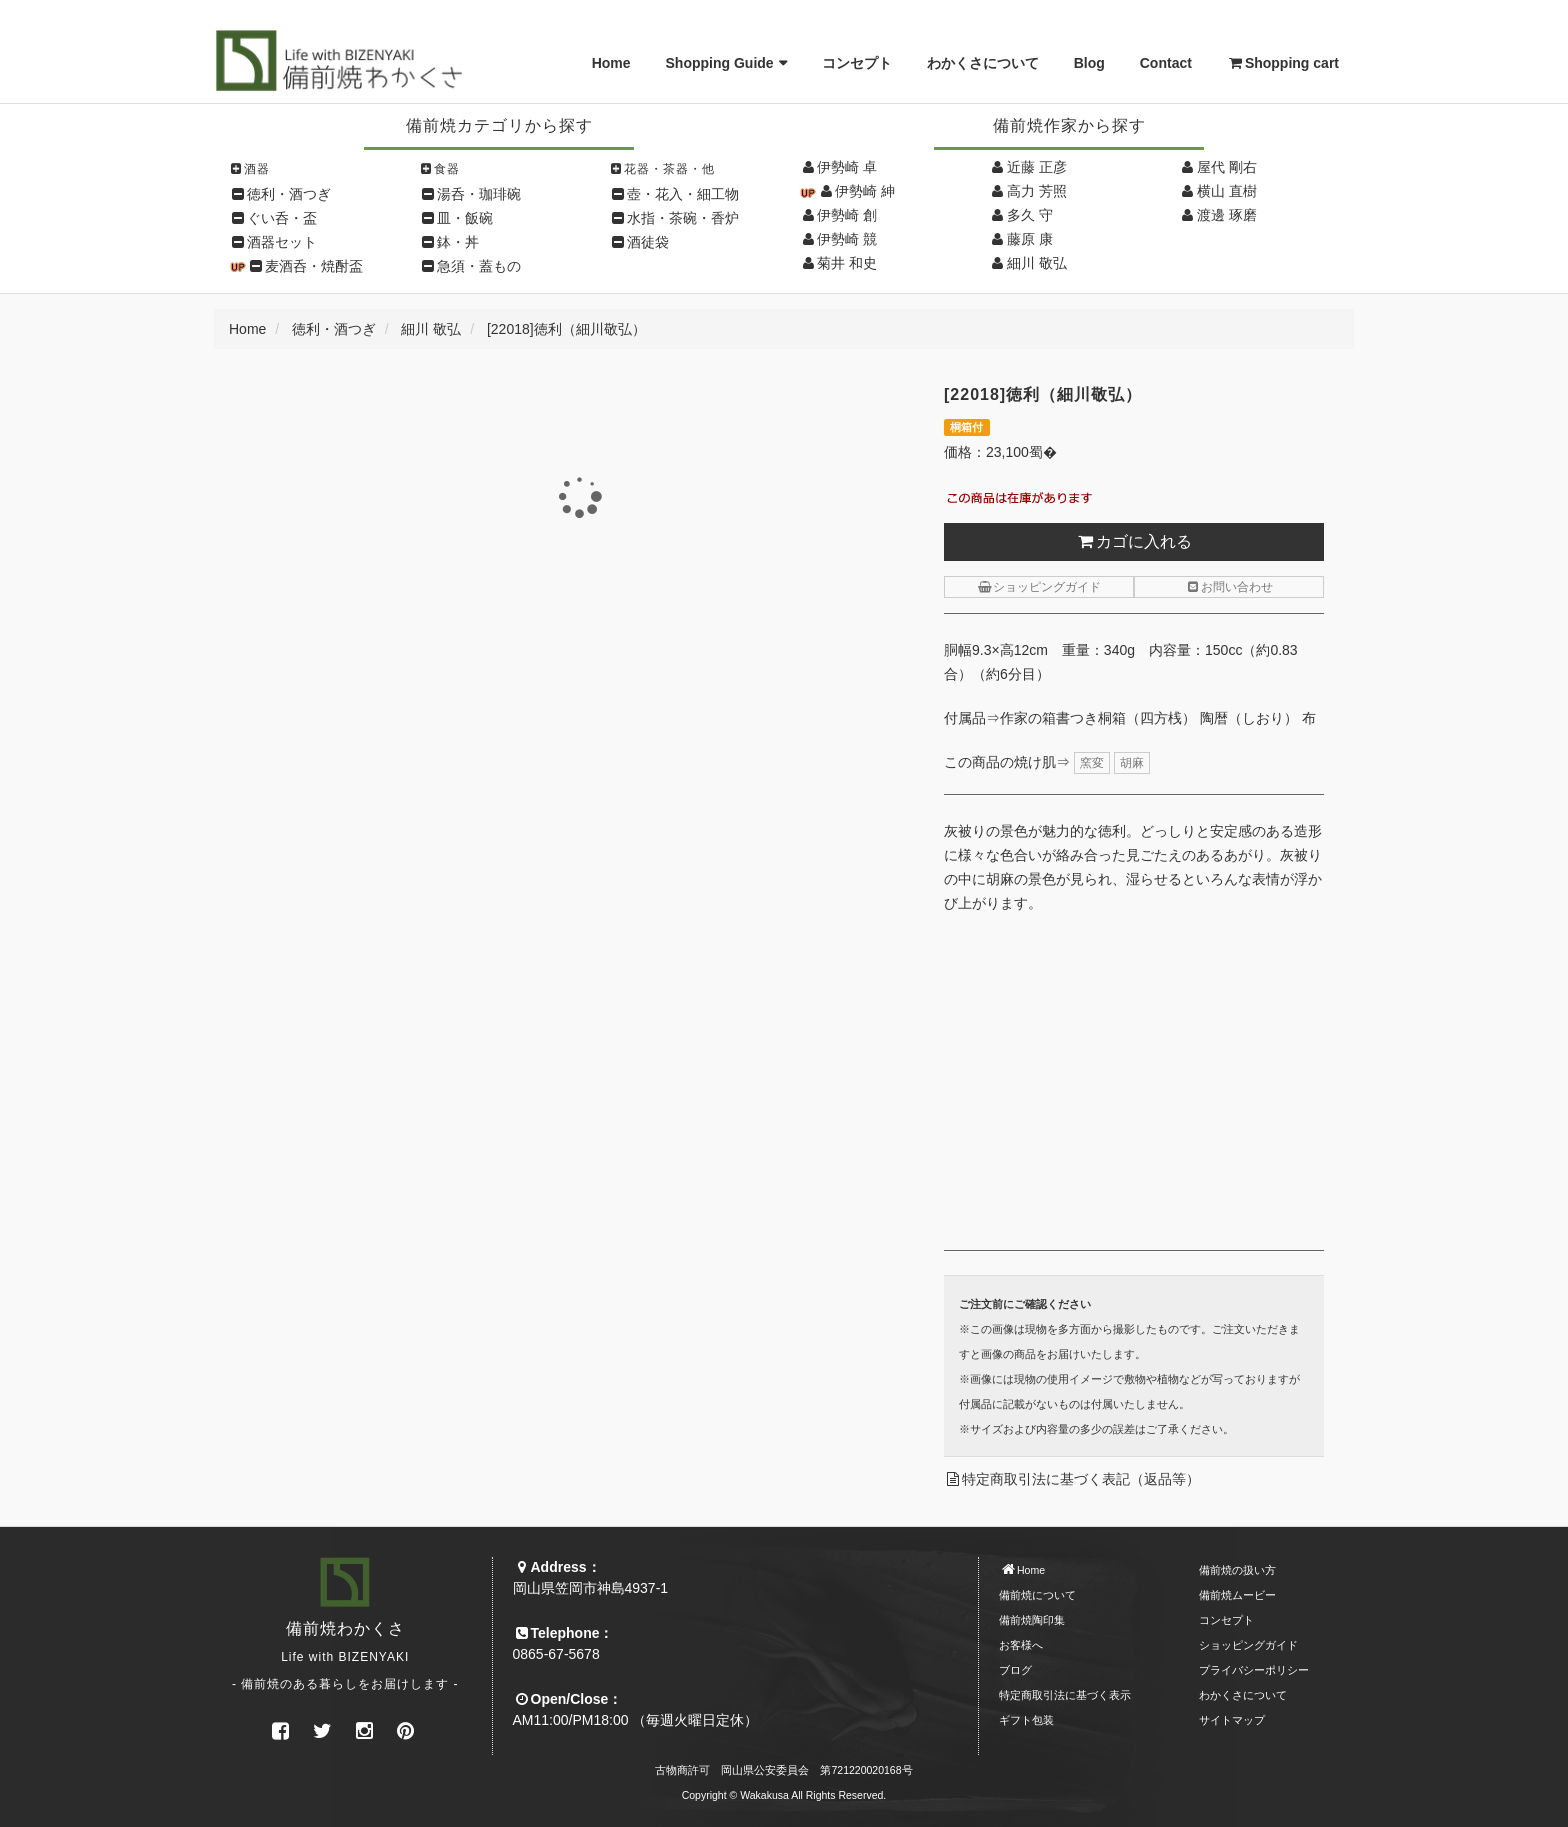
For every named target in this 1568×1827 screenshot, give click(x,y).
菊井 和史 (847, 263)
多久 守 (1030, 215)
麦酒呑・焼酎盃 (314, 266)
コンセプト (857, 63)
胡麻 (1132, 763)
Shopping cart (1283, 63)
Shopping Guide (720, 63)
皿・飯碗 (465, 218)
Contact (1166, 63)
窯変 (1092, 763)
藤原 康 (1030, 239)
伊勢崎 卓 (847, 167)
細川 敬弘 (1037, 263)
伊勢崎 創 (847, 215)
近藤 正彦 (1037, 167)
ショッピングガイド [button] (1038, 587)
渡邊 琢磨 (1227, 215)
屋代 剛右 (1227, 167)
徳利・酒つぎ (289, 194)
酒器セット (282, 242)
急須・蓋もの (479, 266)
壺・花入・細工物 (683, 194)
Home (611, 63)
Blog (1089, 63)
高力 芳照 (1037, 191)
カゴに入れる (1134, 541)
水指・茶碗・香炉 (683, 218)
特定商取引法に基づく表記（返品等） (1081, 1479)
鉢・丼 (458, 242)
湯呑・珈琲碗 (479, 194)
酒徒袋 (648, 242)
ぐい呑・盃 (282, 218)
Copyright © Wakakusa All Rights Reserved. (784, 1795)
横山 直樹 (1227, 191)
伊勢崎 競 (847, 239)
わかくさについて (983, 63)
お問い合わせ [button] (1228, 587)
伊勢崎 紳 (865, 191)
